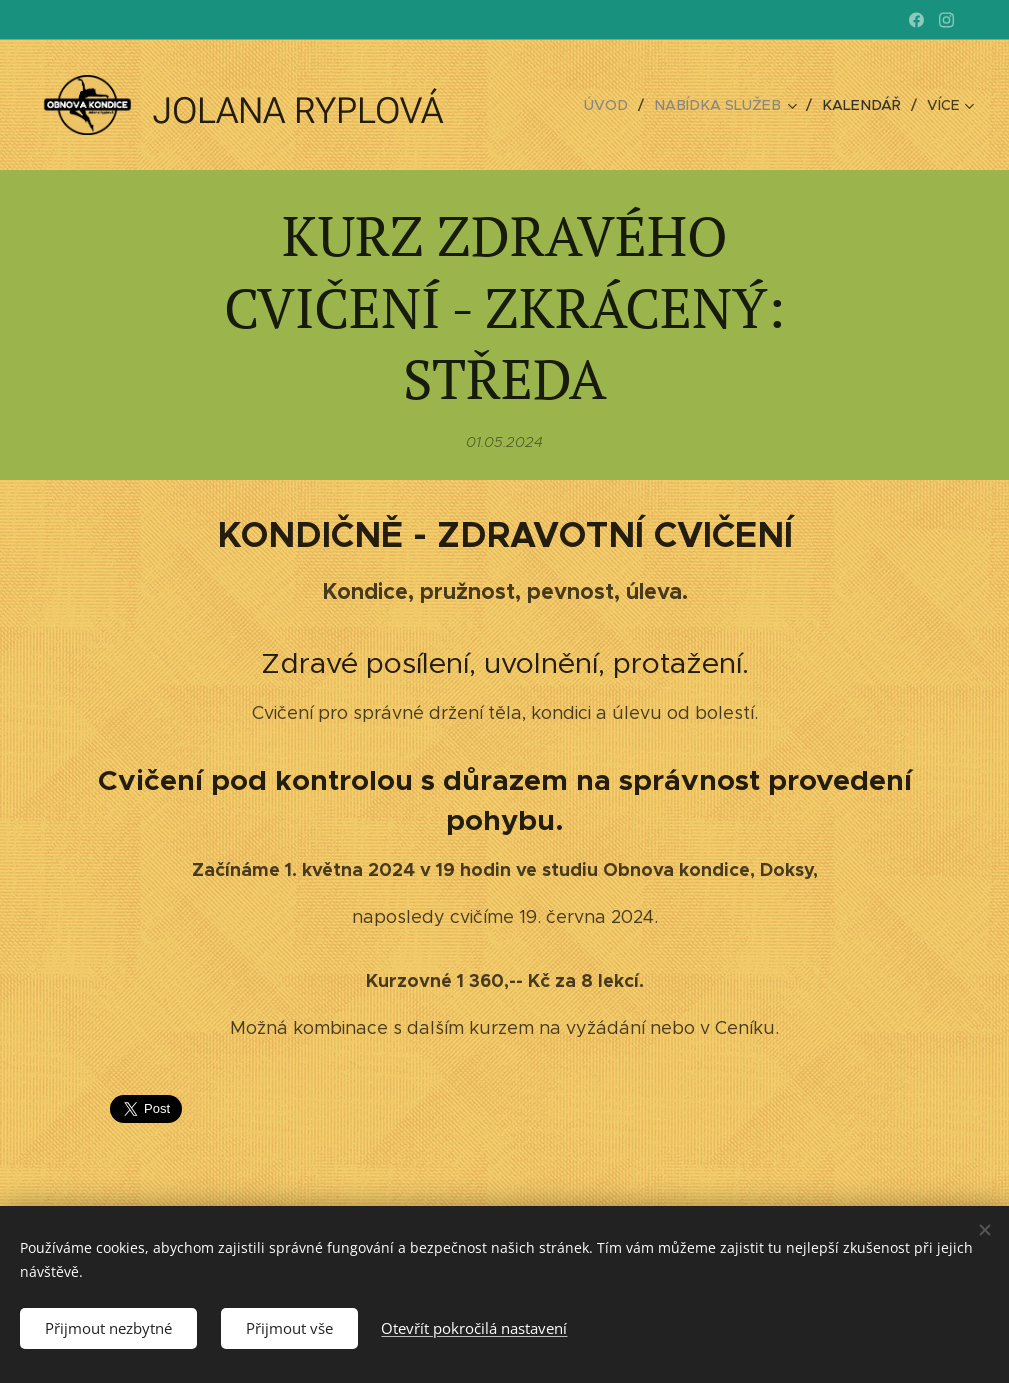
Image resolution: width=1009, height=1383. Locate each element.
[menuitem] (622, 105)
